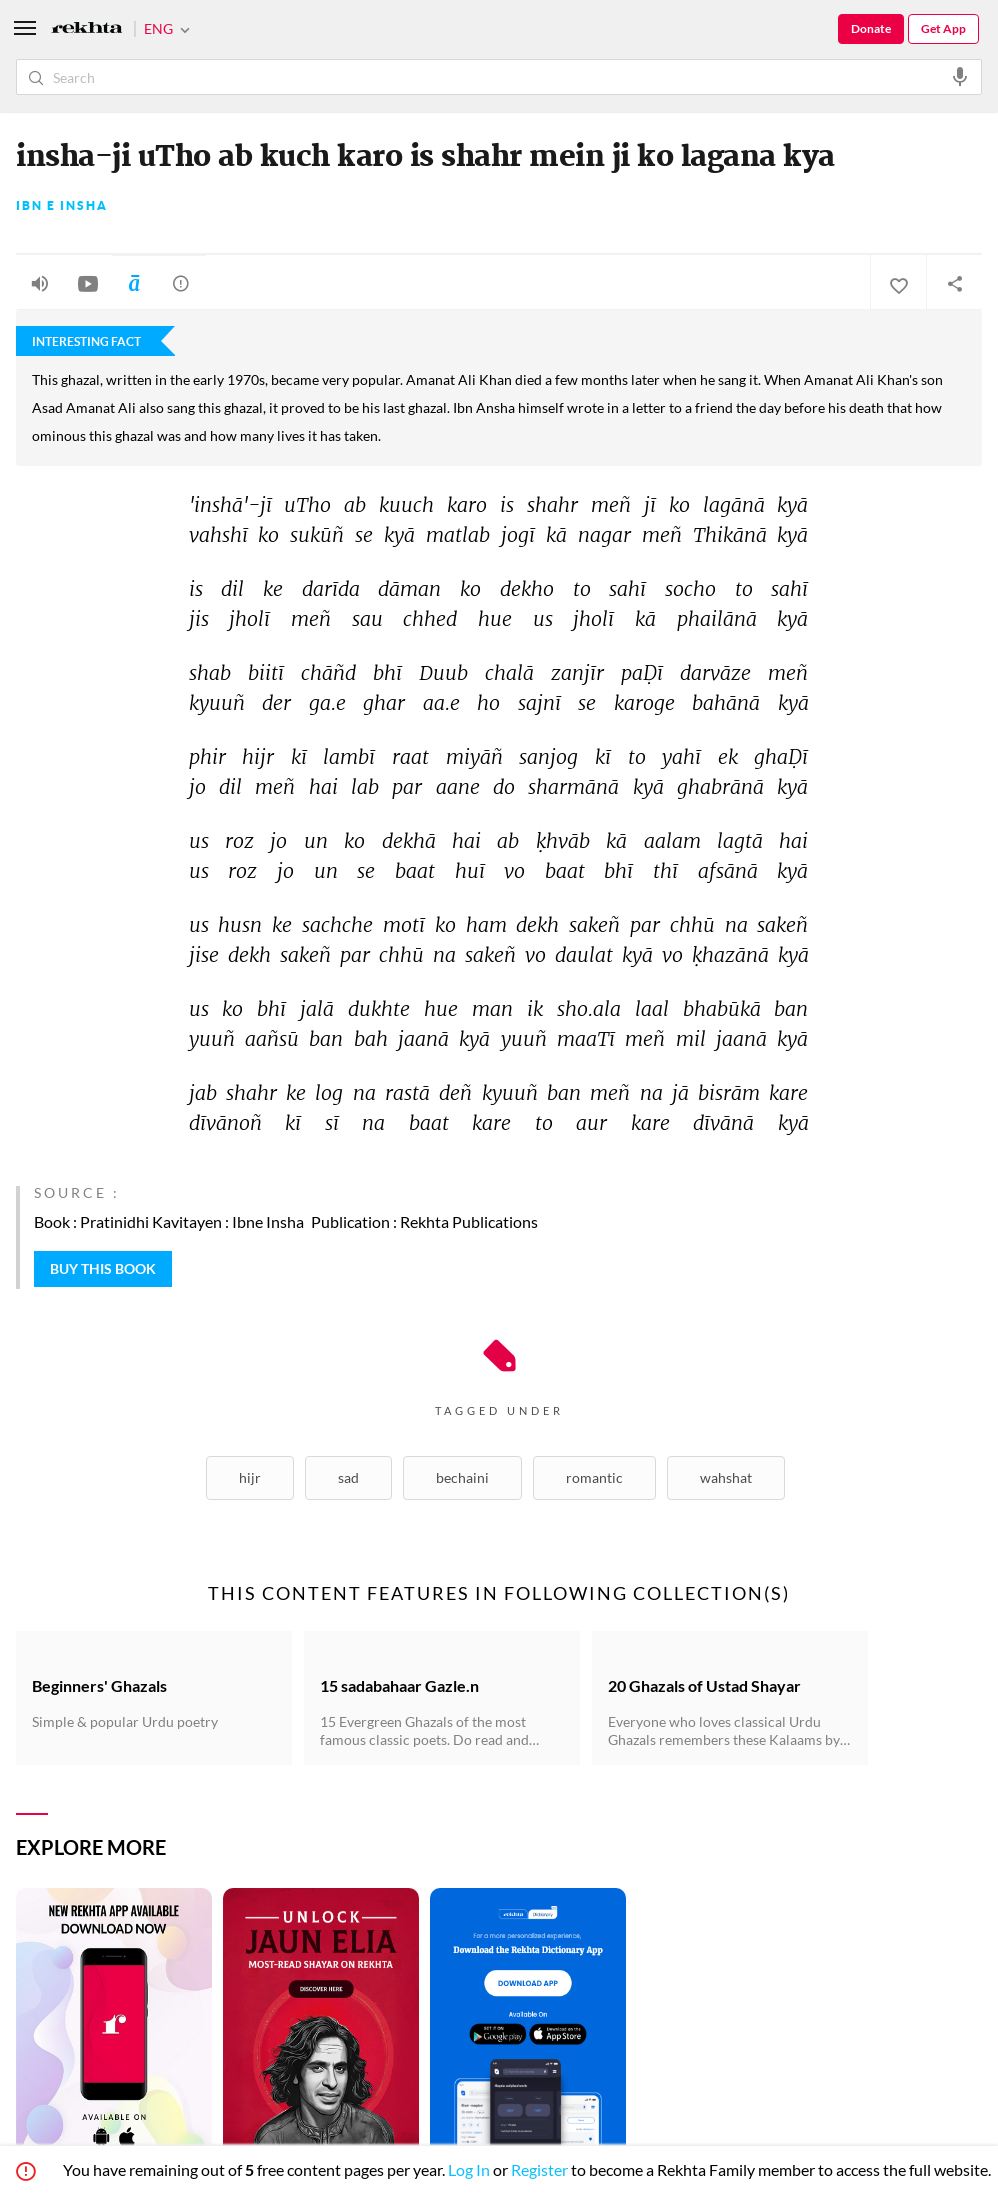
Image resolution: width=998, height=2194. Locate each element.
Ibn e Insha (62, 206)
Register (539, 2169)
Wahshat (726, 1477)
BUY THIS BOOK (103, 1268)
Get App (943, 28)
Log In (469, 2169)
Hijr (250, 1477)
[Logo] (87, 29)
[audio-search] (960, 76)
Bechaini (462, 1477)
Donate (871, 28)
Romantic (594, 1477)
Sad (348, 1477)
